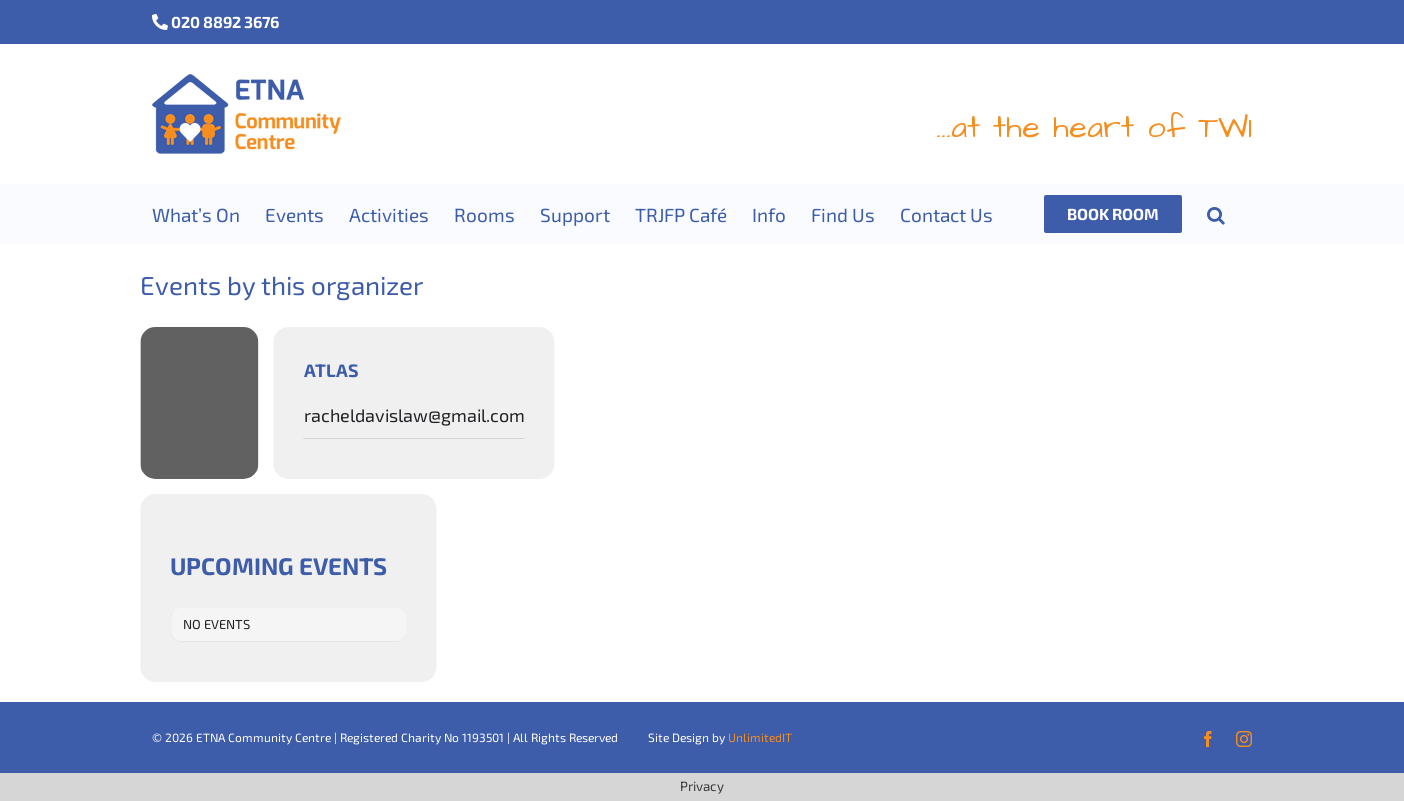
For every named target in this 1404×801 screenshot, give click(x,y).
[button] (1216, 214)
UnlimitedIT (760, 737)
